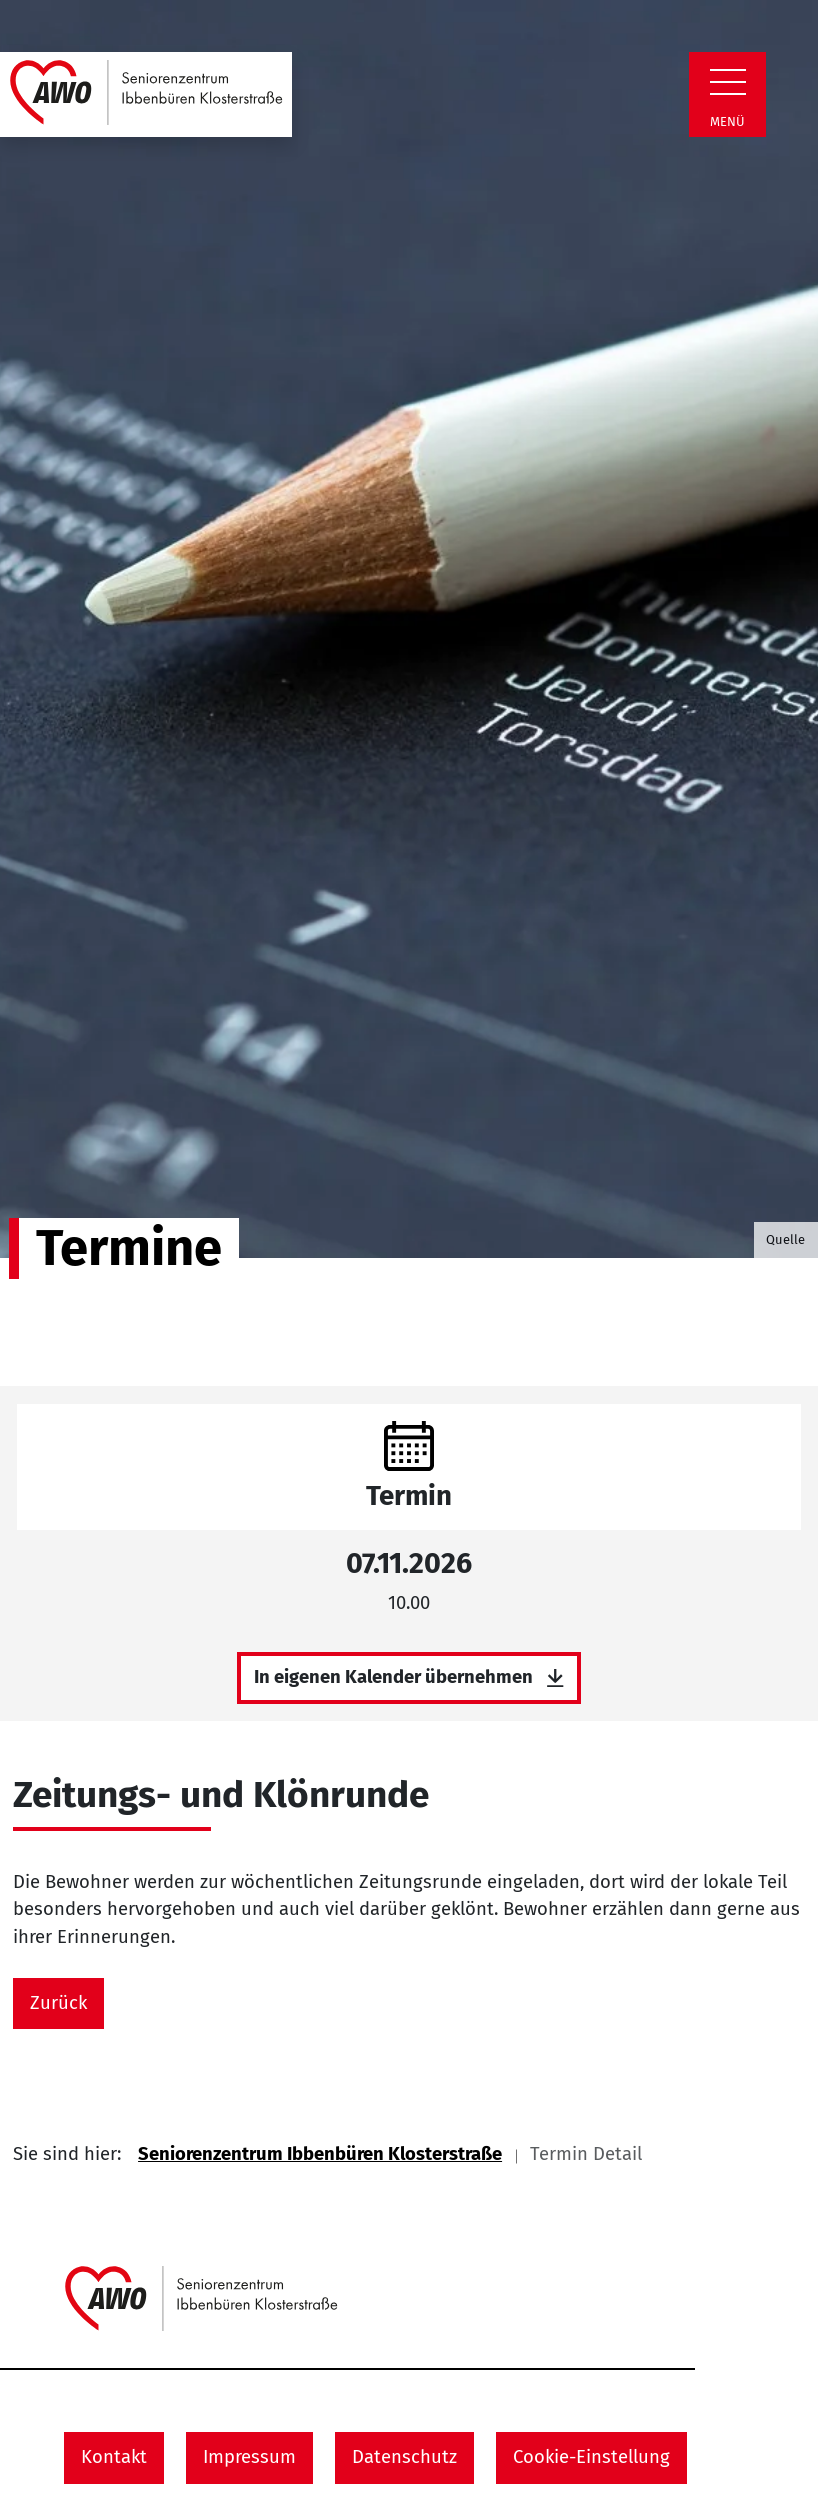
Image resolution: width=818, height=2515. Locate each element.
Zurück (58, 2003)
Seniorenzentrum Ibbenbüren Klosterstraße (320, 2154)
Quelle (785, 1239)
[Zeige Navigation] (728, 82)
